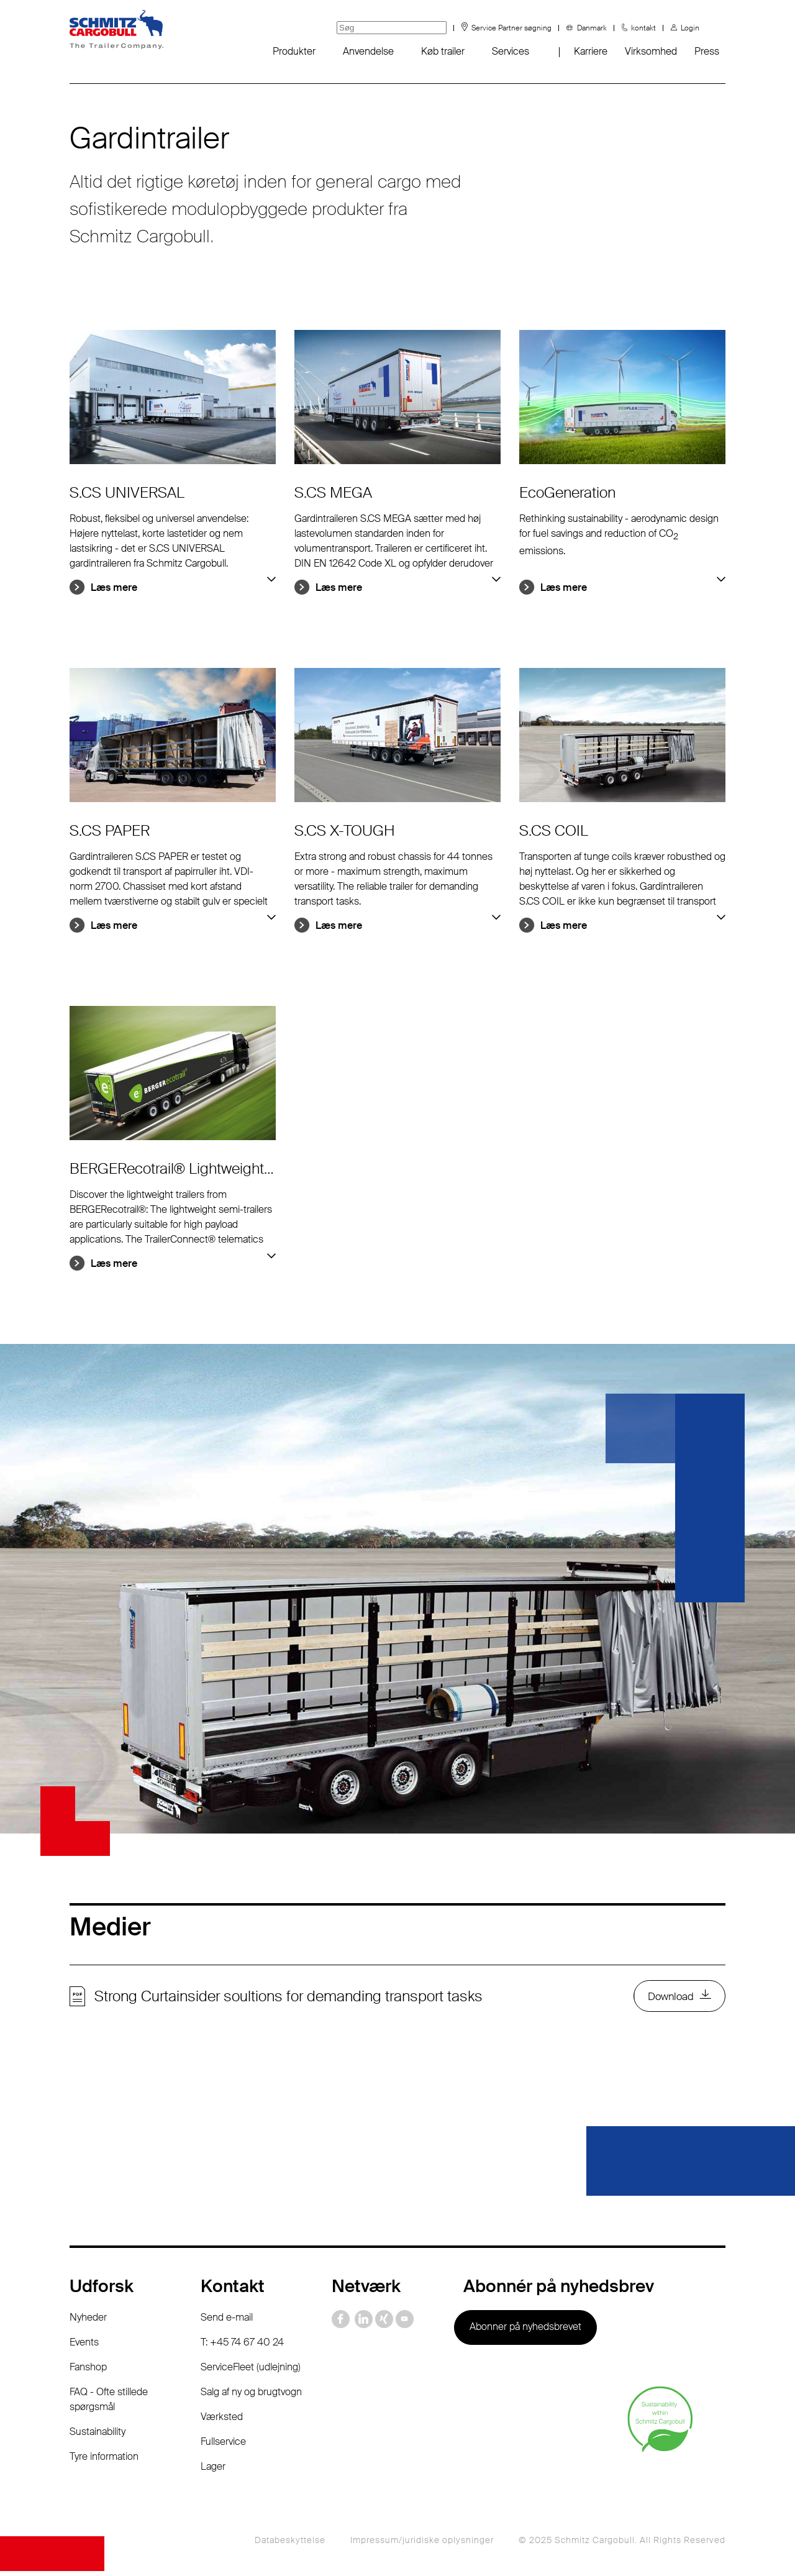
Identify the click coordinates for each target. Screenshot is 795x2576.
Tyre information (104, 2461)
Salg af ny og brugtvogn (251, 2396)
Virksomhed (651, 51)
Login (690, 28)
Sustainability (97, 2436)
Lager (213, 2471)
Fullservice (223, 2446)
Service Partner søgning (511, 28)
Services (510, 51)
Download (668, 1999)
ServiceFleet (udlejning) (251, 2371)
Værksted (222, 2421)
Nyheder (88, 2322)
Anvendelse (368, 51)
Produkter (294, 51)
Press (706, 51)
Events (84, 2347)
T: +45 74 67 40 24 (242, 2347)
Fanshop (88, 2371)
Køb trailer (443, 51)
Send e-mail (227, 2322)
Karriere (590, 51)
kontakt (643, 28)
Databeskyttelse (290, 2545)
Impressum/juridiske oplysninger (422, 2545)
